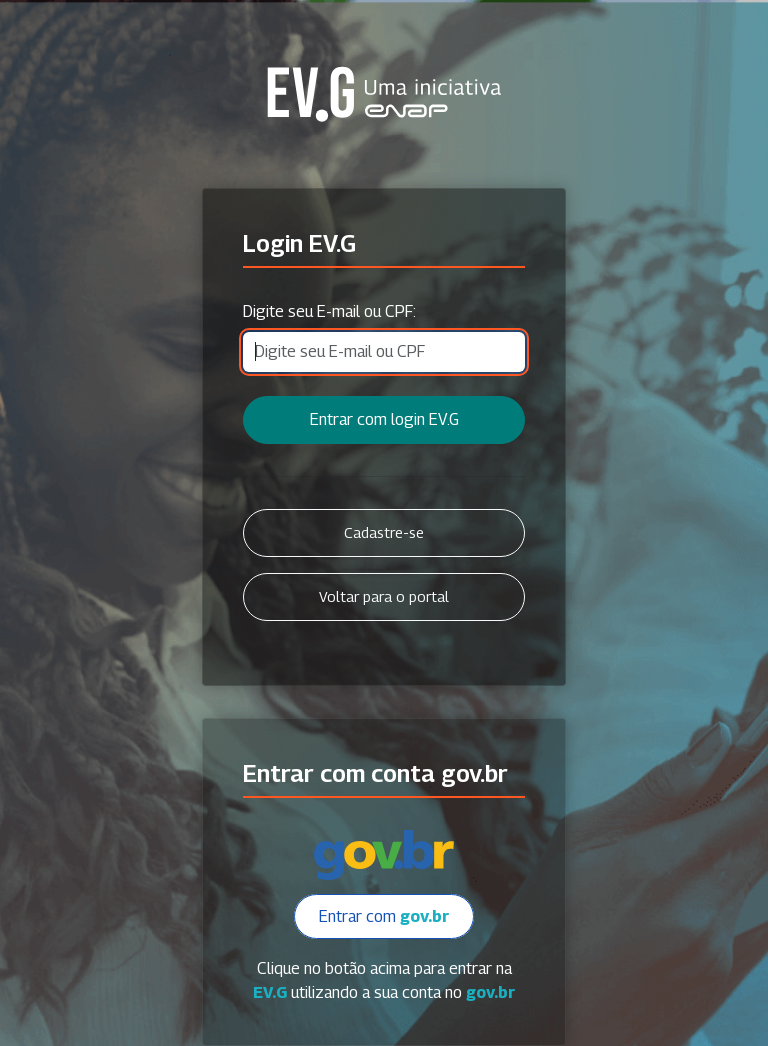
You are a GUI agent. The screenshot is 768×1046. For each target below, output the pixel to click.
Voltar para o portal (384, 596)
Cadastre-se (384, 532)
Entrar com (384, 916)
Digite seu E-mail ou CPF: (329, 311)
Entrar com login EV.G (384, 419)
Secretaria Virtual (384, 94)
